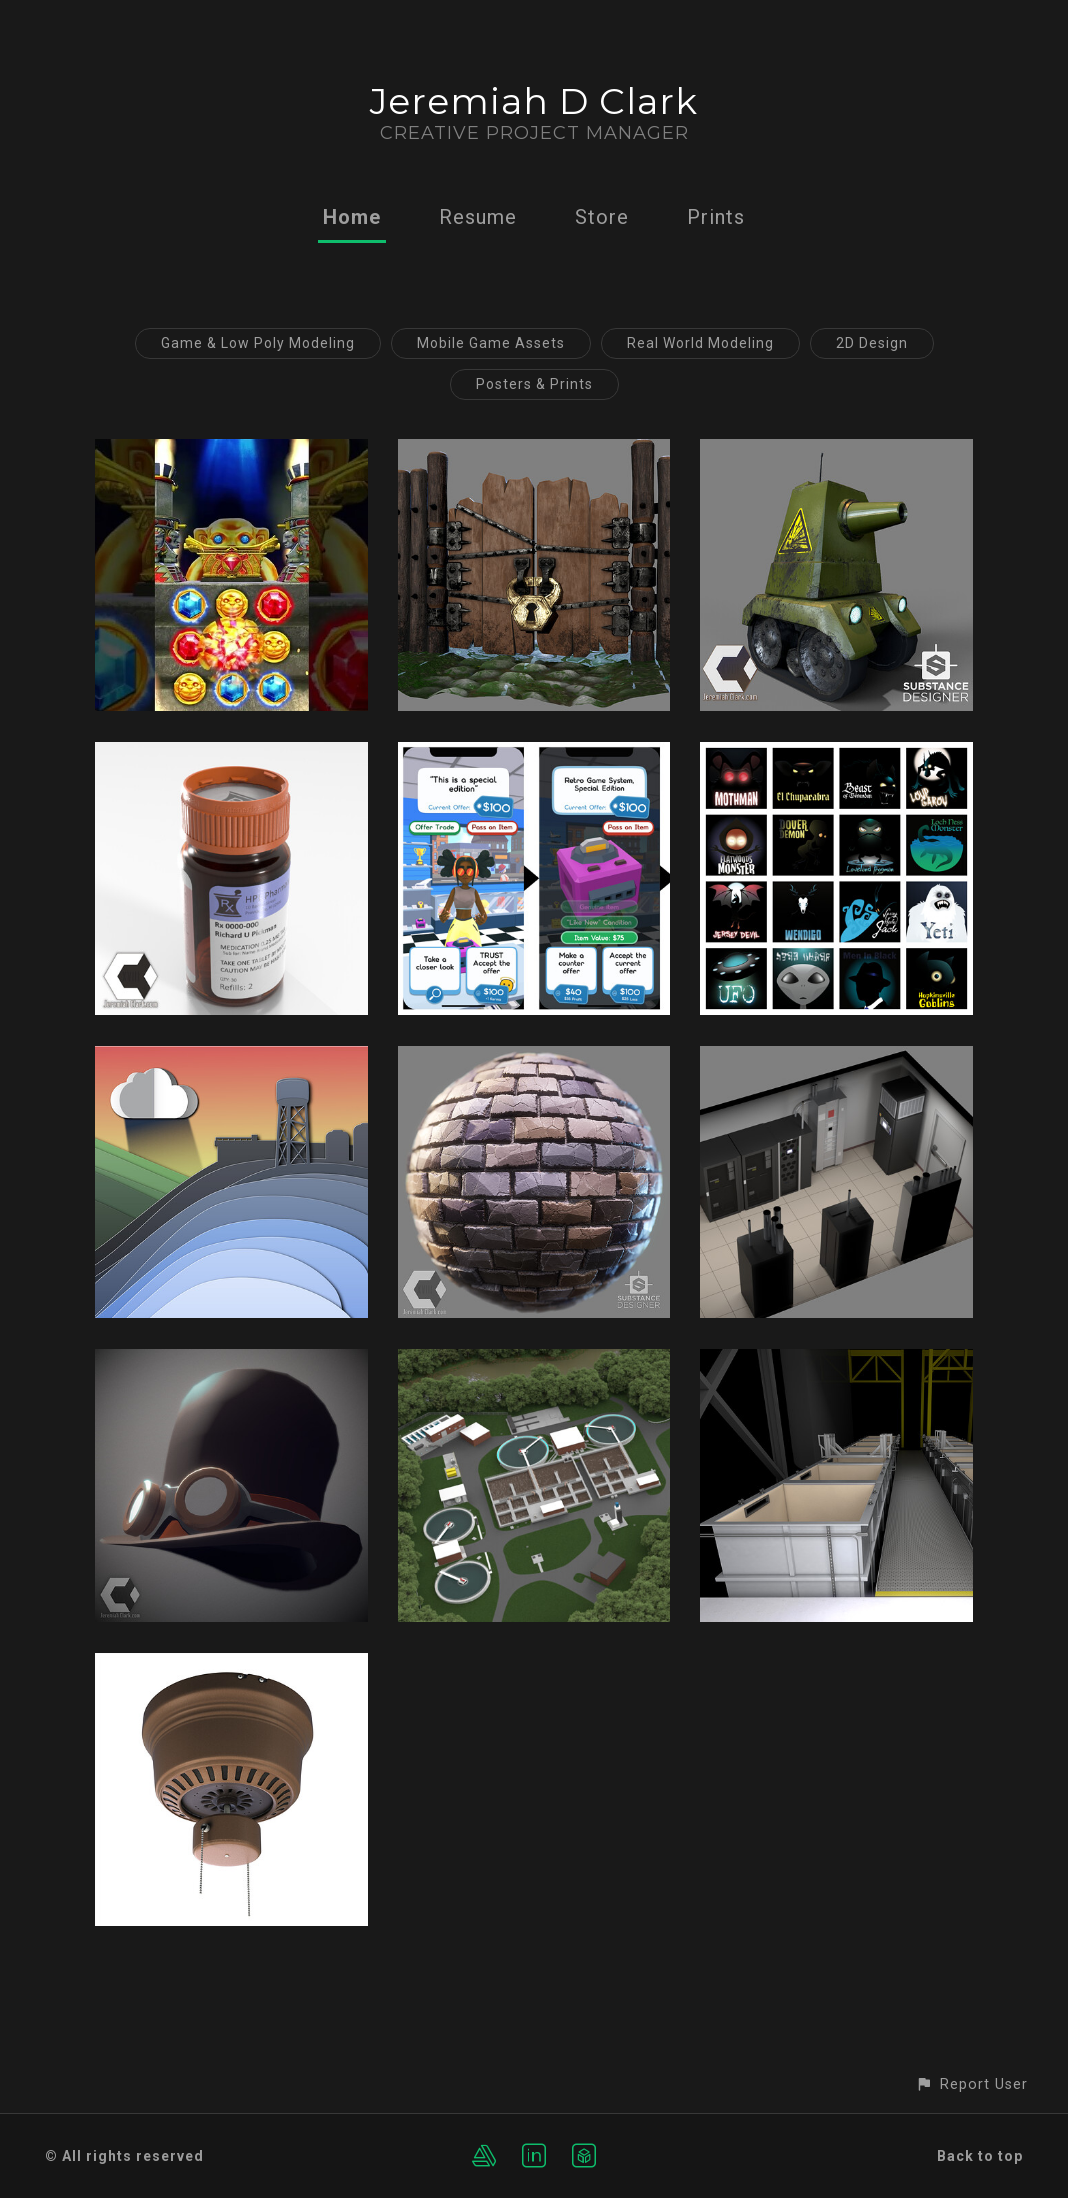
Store (602, 217)
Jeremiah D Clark (534, 101)
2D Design (872, 343)
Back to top (980, 2156)
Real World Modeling (700, 343)
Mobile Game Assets (491, 343)
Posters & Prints (534, 384)
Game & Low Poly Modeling (258, 343)
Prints (716, 217)
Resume (478, 217)
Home (352, 217)
